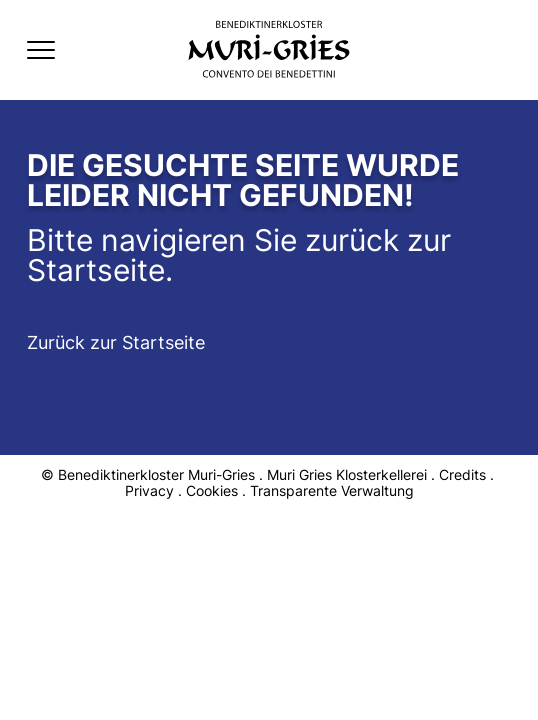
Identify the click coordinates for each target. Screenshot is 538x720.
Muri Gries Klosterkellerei (347, 474)
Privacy (149, 491)
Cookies (212, 491)
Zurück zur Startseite (116, 342)
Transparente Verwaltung (332, 491)
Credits (462, 475)
